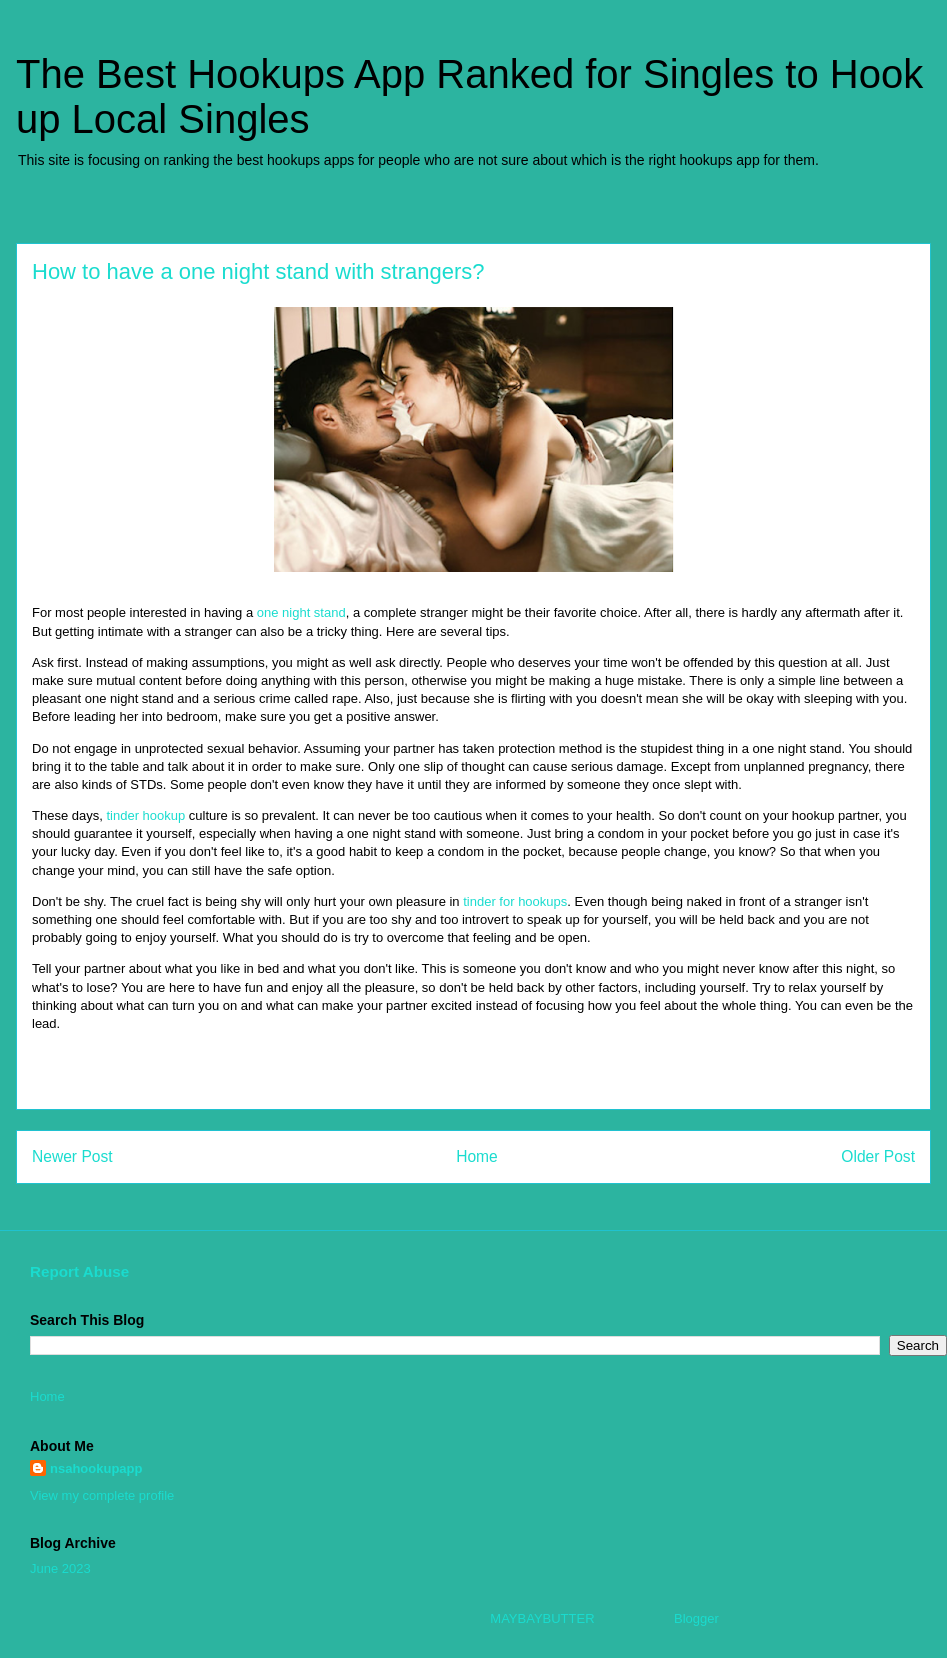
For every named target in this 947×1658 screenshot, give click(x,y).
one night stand (301, 612)
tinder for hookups (515, 901)
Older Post (878, 1156)
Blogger (696, 1618)
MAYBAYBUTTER (542, 1618)
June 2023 (60, 1568)
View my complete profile (102, 1495)
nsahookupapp (96, 1468)
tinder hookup (145, 815)
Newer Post (72, 1156)
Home (477, 1156)
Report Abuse (79, 1271)
